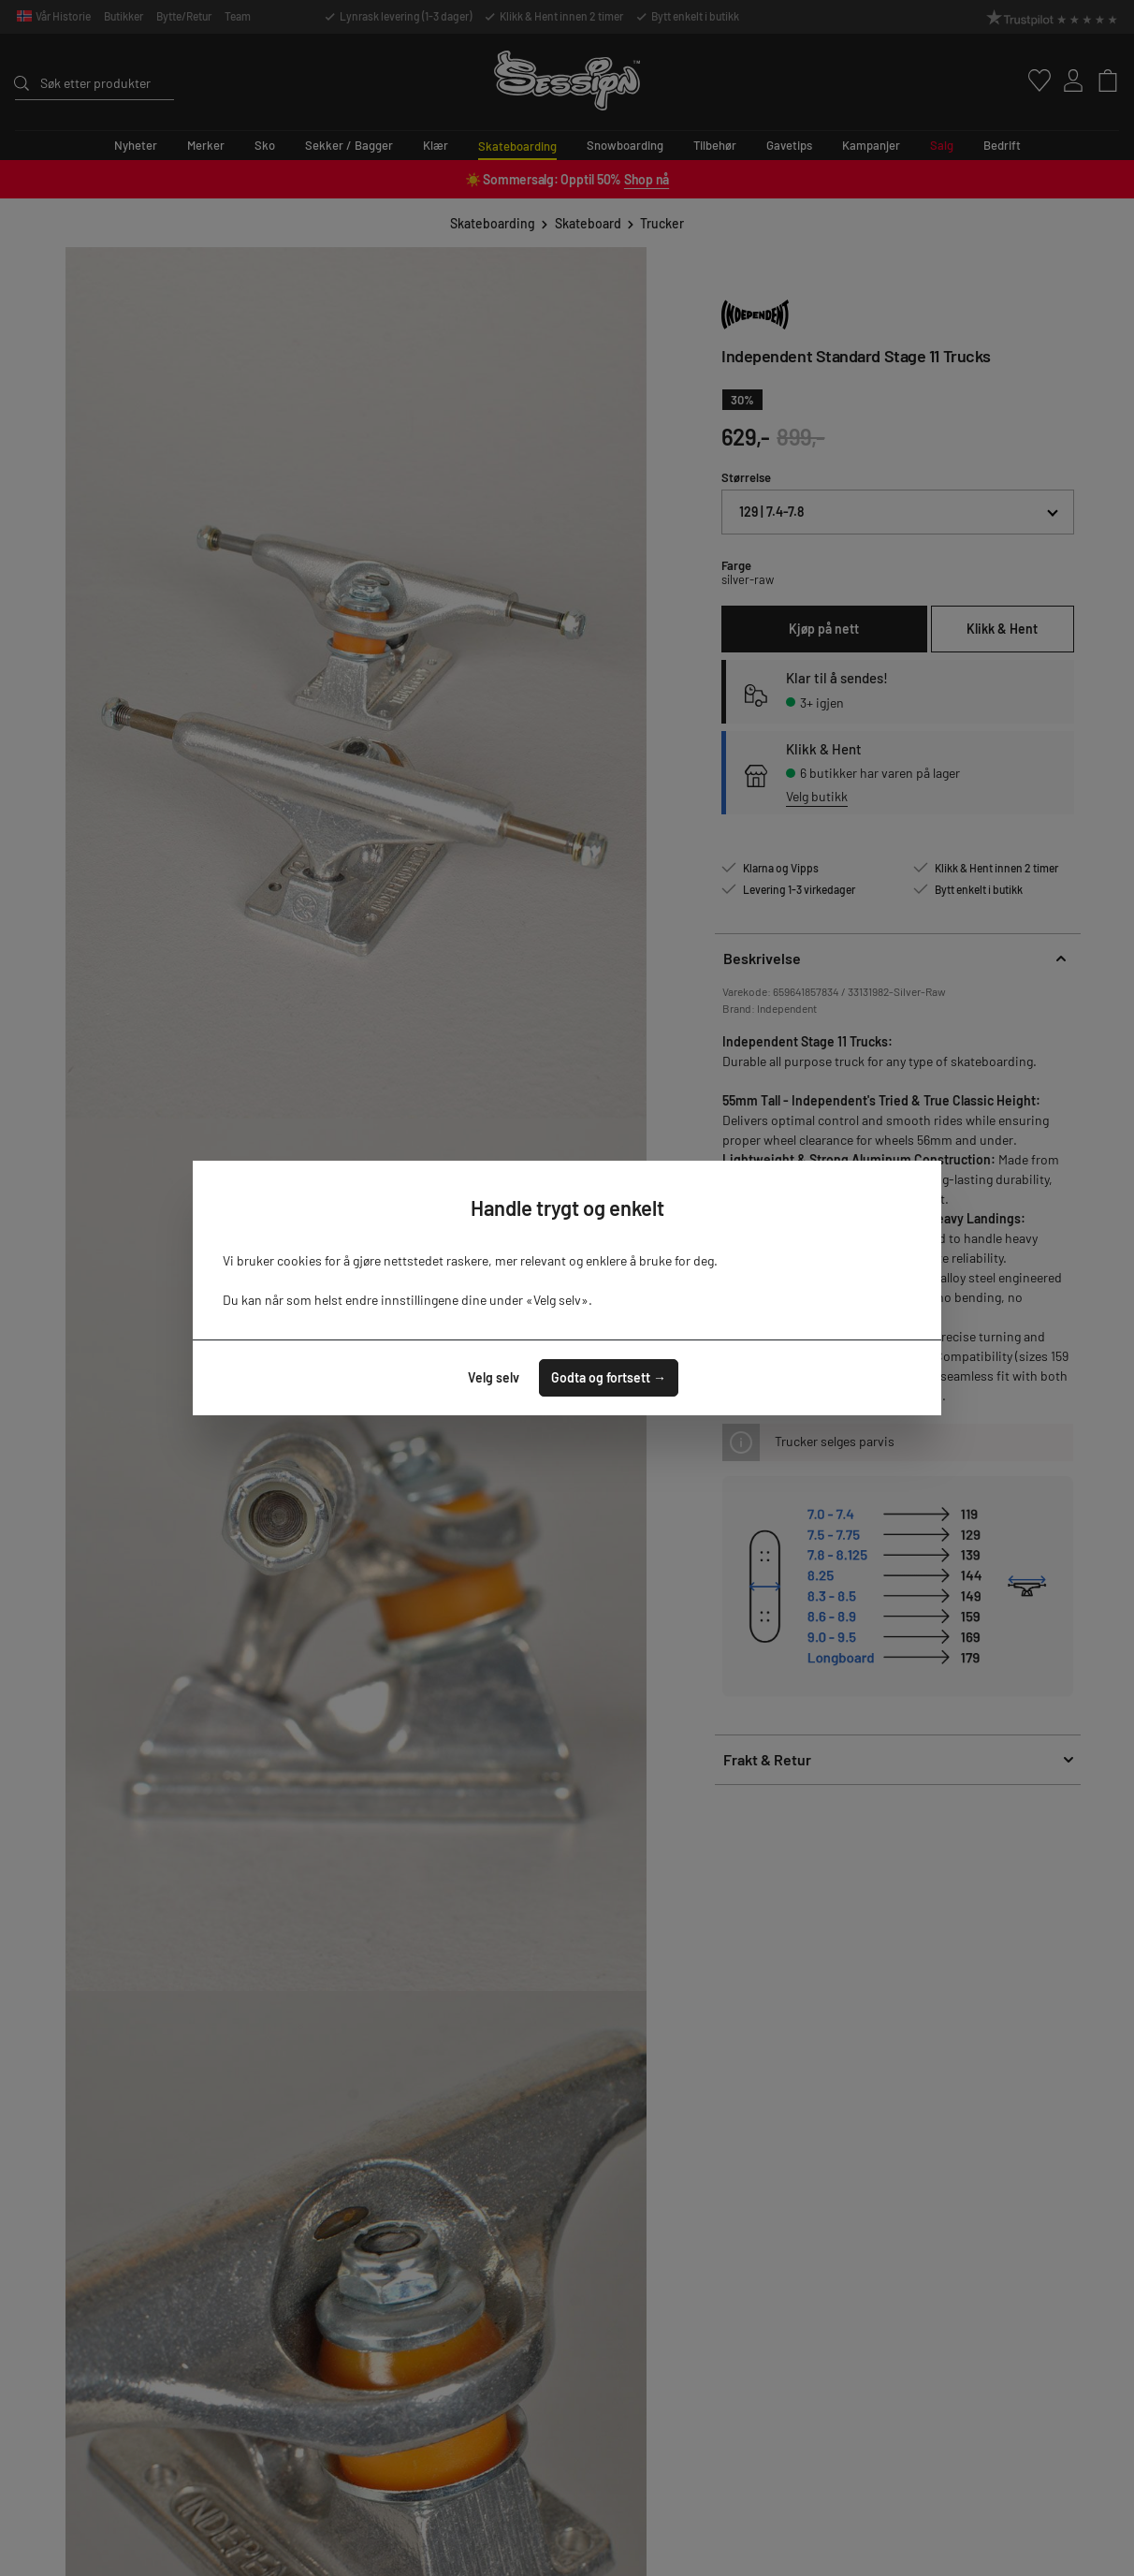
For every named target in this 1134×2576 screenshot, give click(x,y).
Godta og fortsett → (608, 1377)
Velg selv (493, 1377)
